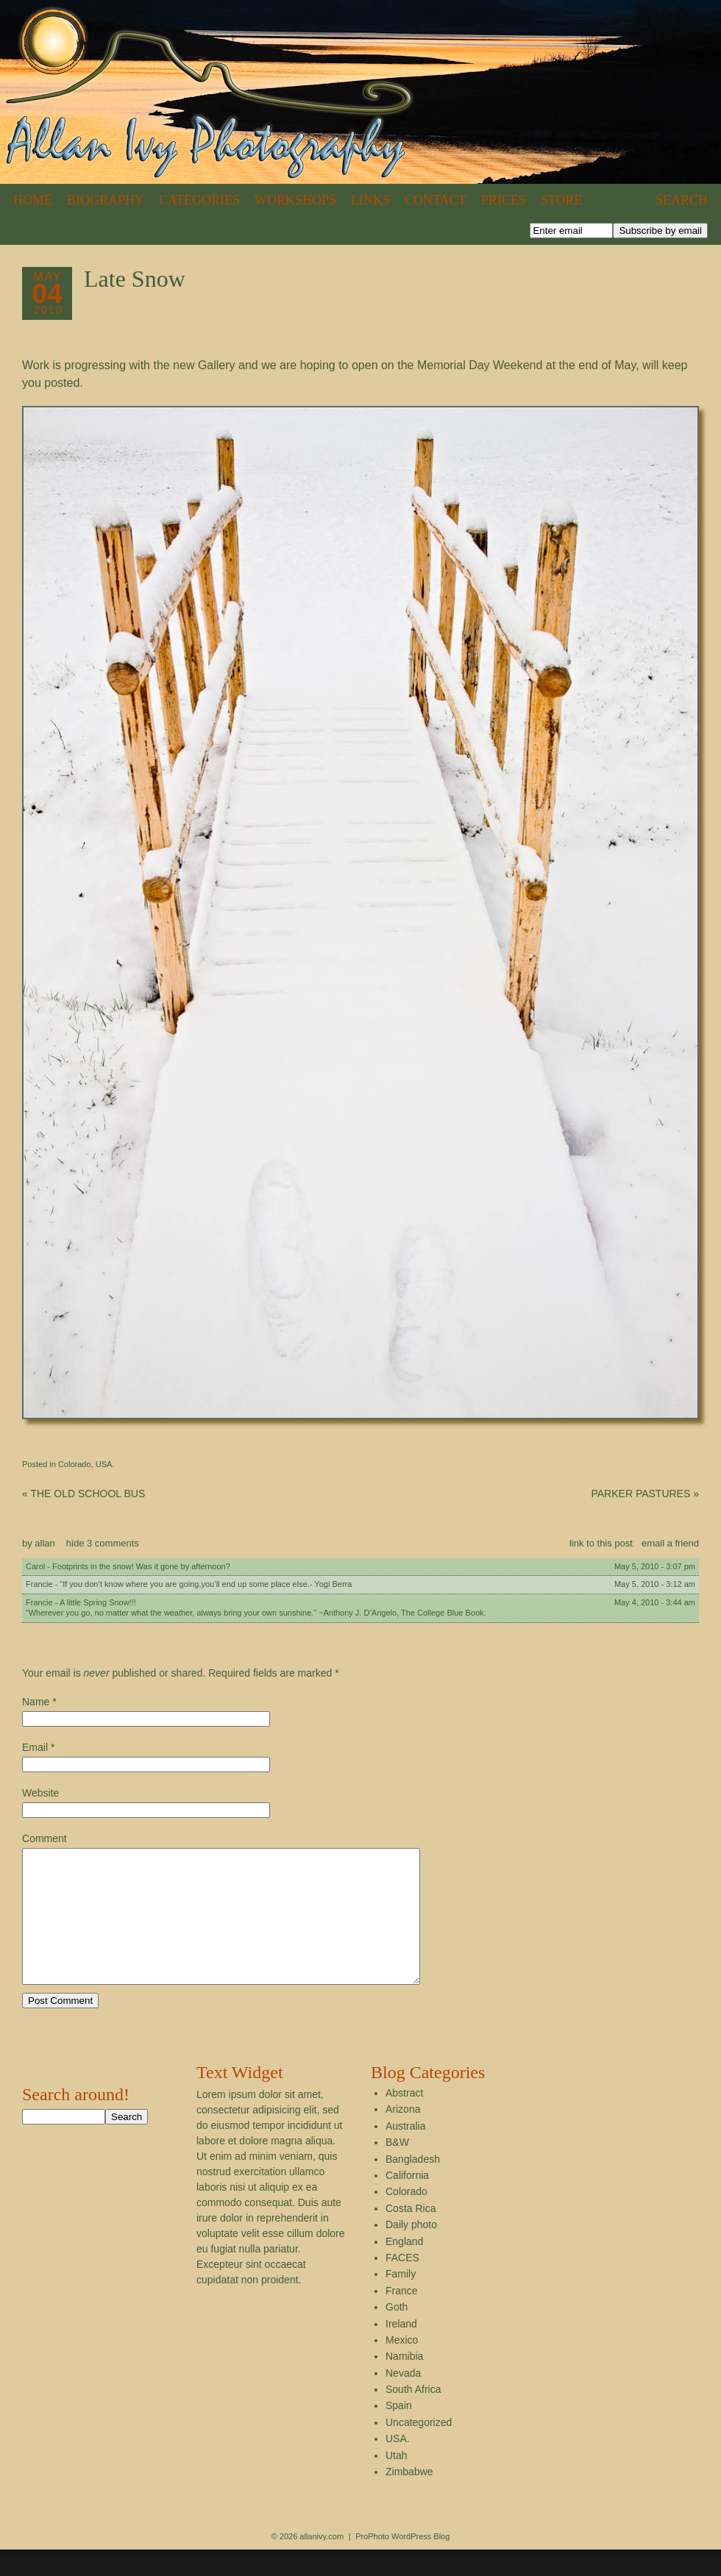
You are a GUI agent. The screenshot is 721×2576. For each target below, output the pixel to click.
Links (370, 200)
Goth (397, 2333)
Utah (397, 2482)
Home (32, 200)
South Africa (413, 2416)
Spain (399, 2432)
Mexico (402, 2366)
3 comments (102, 1543)
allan (44, 1543)
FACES (402, 2284)
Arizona (403, 2135)
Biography (105, 200)
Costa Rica (411, 2235)
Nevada (403, 2399)
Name (35, 1702)
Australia (405, 2152)
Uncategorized (419, 2449)
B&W (397, 2168)
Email (35, 1747)
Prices (503, 200)
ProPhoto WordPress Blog (402, 2562)
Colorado (74, 1464)
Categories (199, 200)
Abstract (404, 2119)
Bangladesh (413, 2185)
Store (562, 200)
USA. (105, 1464)
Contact (435, 200)
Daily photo (411, 2251)
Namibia (404, 2382)
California (407, 2202)
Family (401, 2300)
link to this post (601, 1543)
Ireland (401, 2350)
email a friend (670, 1543)
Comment (44, 1838)
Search (682, 200)
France (402, 2317)
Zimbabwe (409, 2498)
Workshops (295, 200)
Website (40, 1793)
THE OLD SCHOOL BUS (83, 1493)
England (404, 2268)
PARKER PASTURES (645, 1493)
